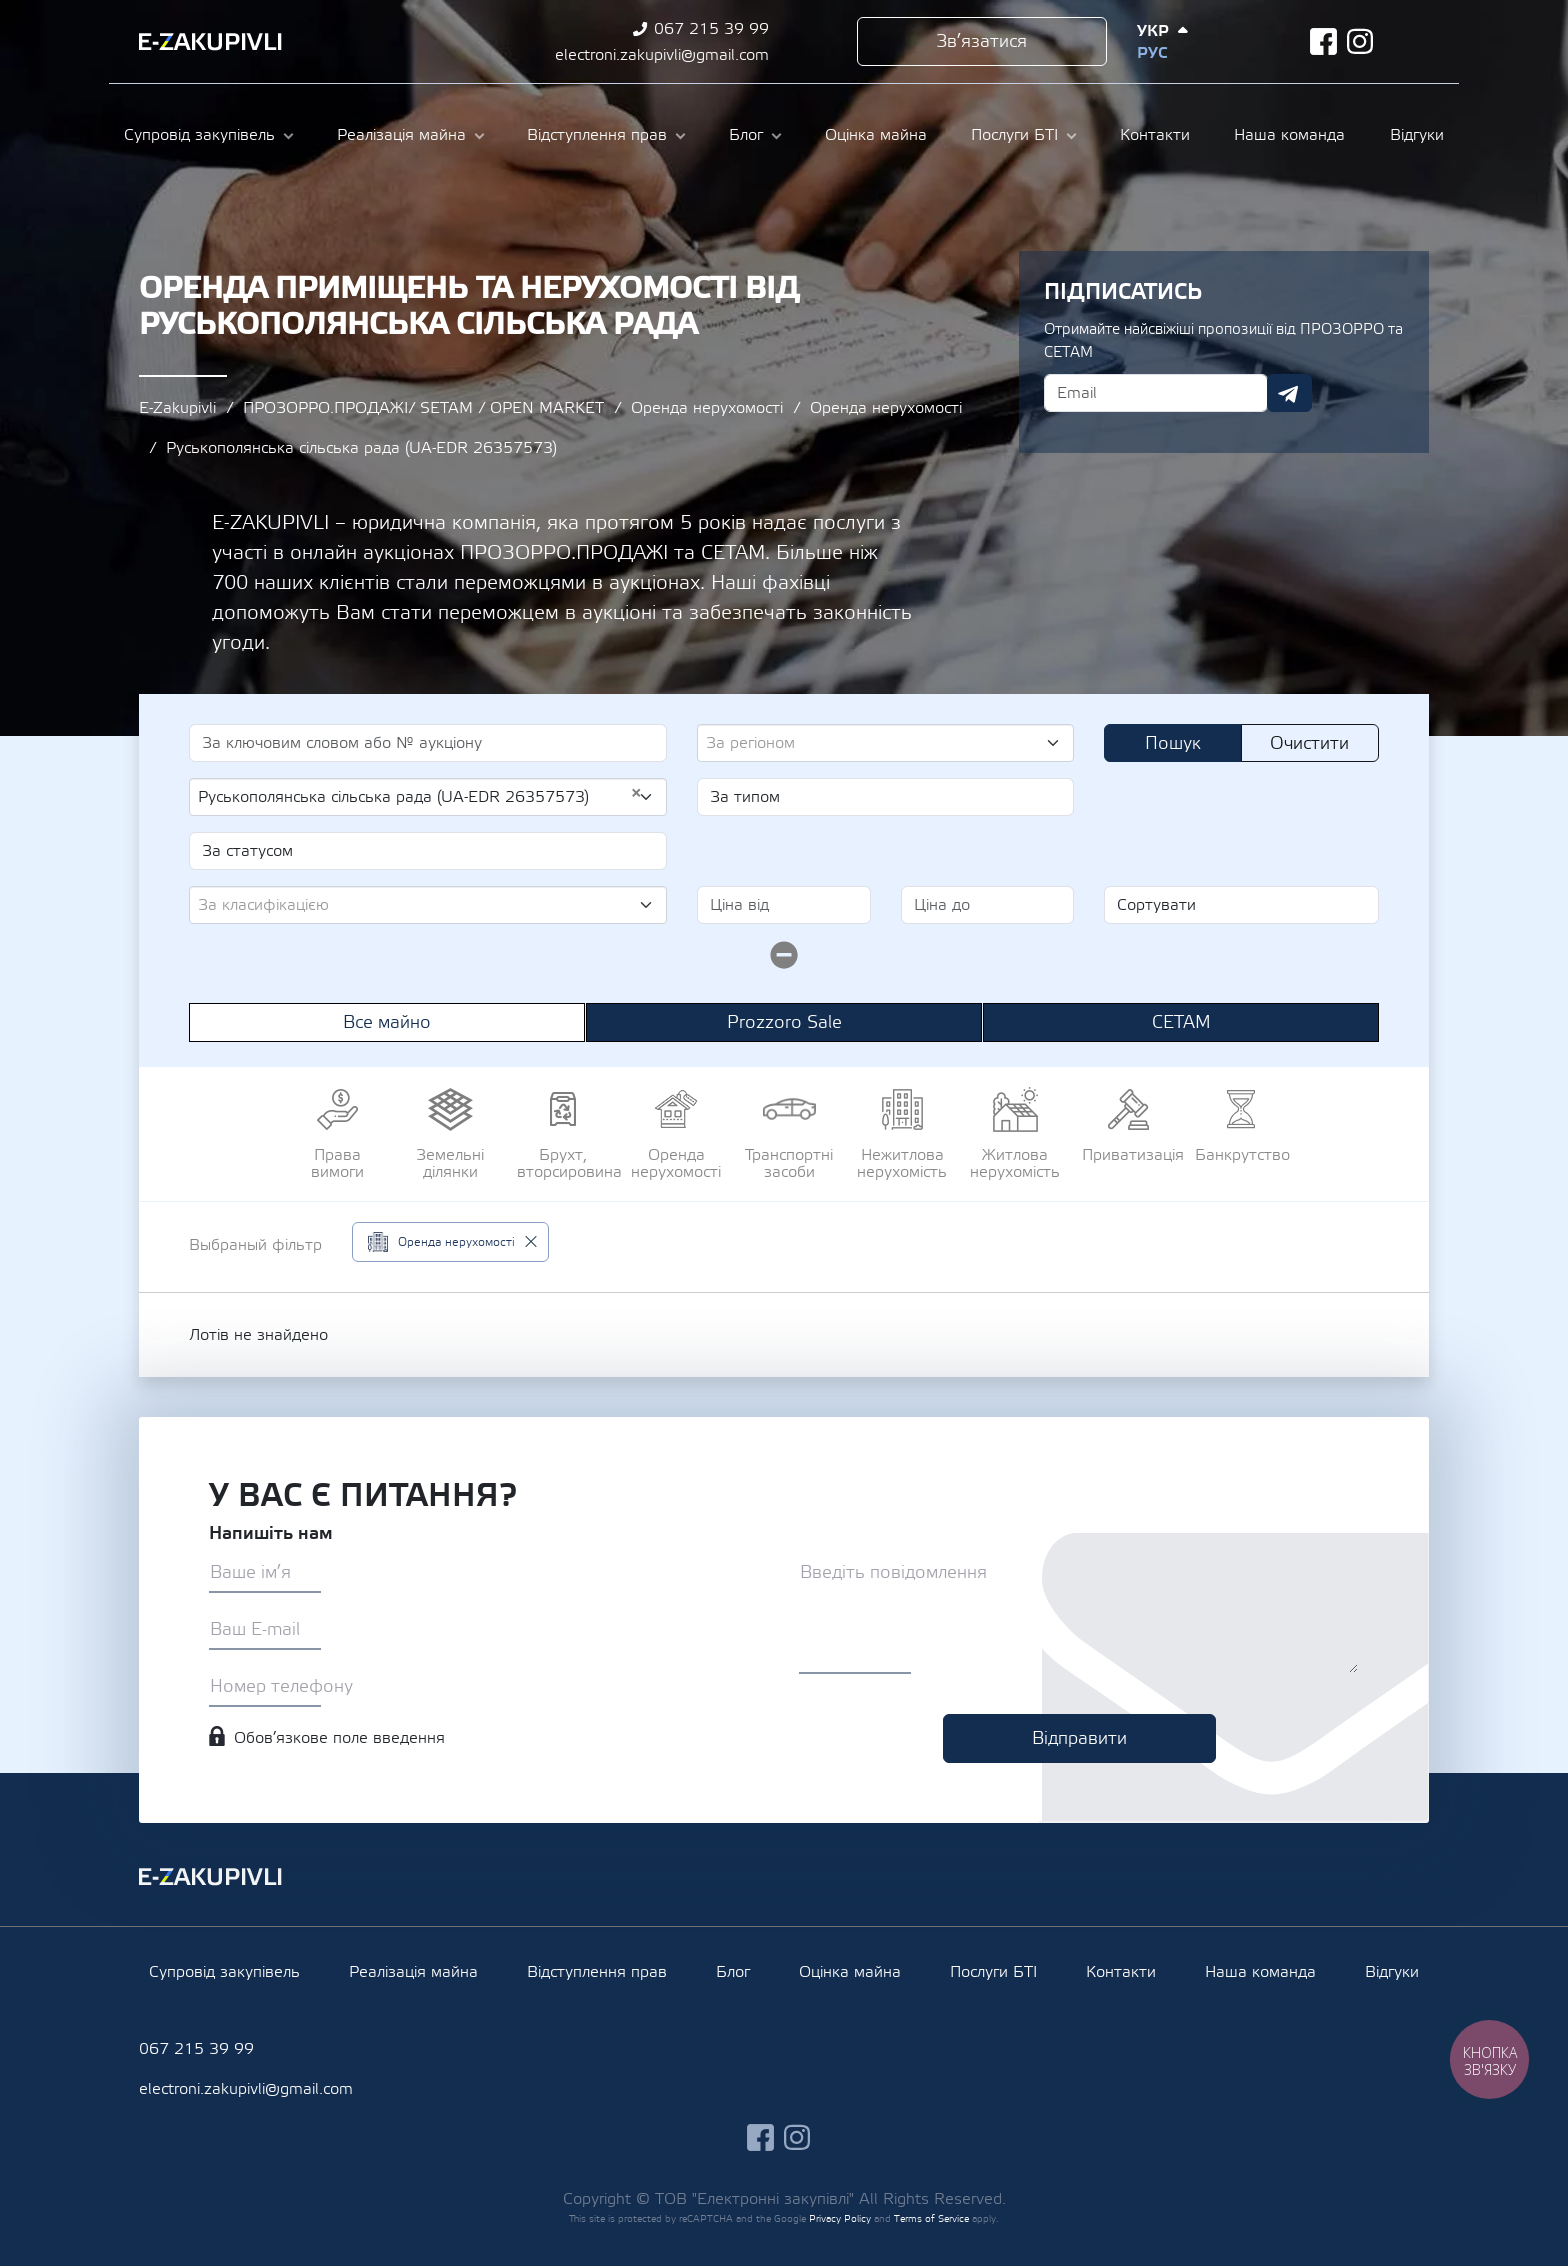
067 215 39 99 (711, 29)
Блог (746, 135)
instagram (1360, 41)
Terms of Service (931, 2218)
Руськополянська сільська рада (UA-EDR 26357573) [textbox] (420, 796)
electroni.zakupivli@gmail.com (662, 55)
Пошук (1173, 743)
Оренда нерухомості (707, 408)
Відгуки (1417, 135)
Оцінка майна (876, 135)
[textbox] (877, 743)
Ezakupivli (210, 42)
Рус (1152, 53)
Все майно (387, 1022)
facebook (1323, 41)
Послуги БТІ (1014, 135)
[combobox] (885, 743)
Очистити (1309, 743)
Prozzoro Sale (784, 1022)
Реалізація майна (401, 135)
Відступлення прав (597, 135)
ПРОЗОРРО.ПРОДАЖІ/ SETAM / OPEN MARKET (423, 408)
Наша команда (1289, 135)
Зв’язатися (981, 41)
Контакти (1155, 135)
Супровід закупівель (199, 135)
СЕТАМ (1181, 1022)
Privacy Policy (840, 2218)
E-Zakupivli (177, 408)
